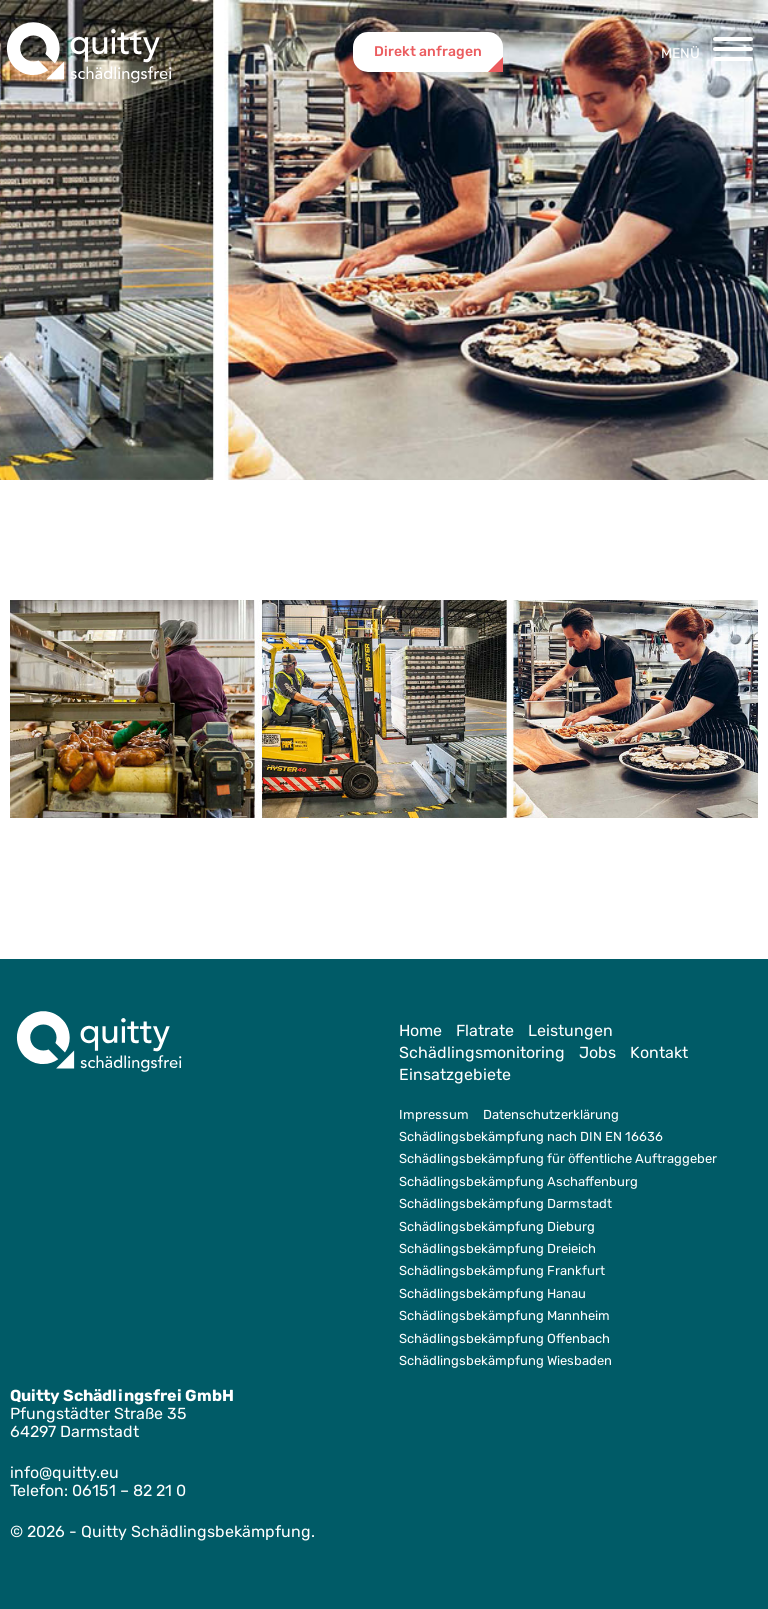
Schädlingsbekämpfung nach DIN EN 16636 (531, 1136)
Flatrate (485, 1030)
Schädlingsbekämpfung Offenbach (504, 1338)
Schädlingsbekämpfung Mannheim (504, 1315)
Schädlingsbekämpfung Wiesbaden (505, 1360)
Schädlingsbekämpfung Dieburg (497, 1226)
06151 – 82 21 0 (129, 1490)
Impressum (434, 1114)
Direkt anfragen (428, 51)
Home (420, 1030)
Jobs (597, 1052)
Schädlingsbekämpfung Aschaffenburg (518, 1181)
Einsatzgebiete (455, 1074)
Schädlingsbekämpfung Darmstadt (505, 1203)
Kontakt (659, 1052)
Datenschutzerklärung (551, 1114)
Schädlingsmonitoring (482, 1052)
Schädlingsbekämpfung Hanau (492, 1293)
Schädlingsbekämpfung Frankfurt (502, 1270)
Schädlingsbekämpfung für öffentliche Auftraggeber (558, 1158)
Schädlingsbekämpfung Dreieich (497, 1248)
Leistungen (570, 1030)
